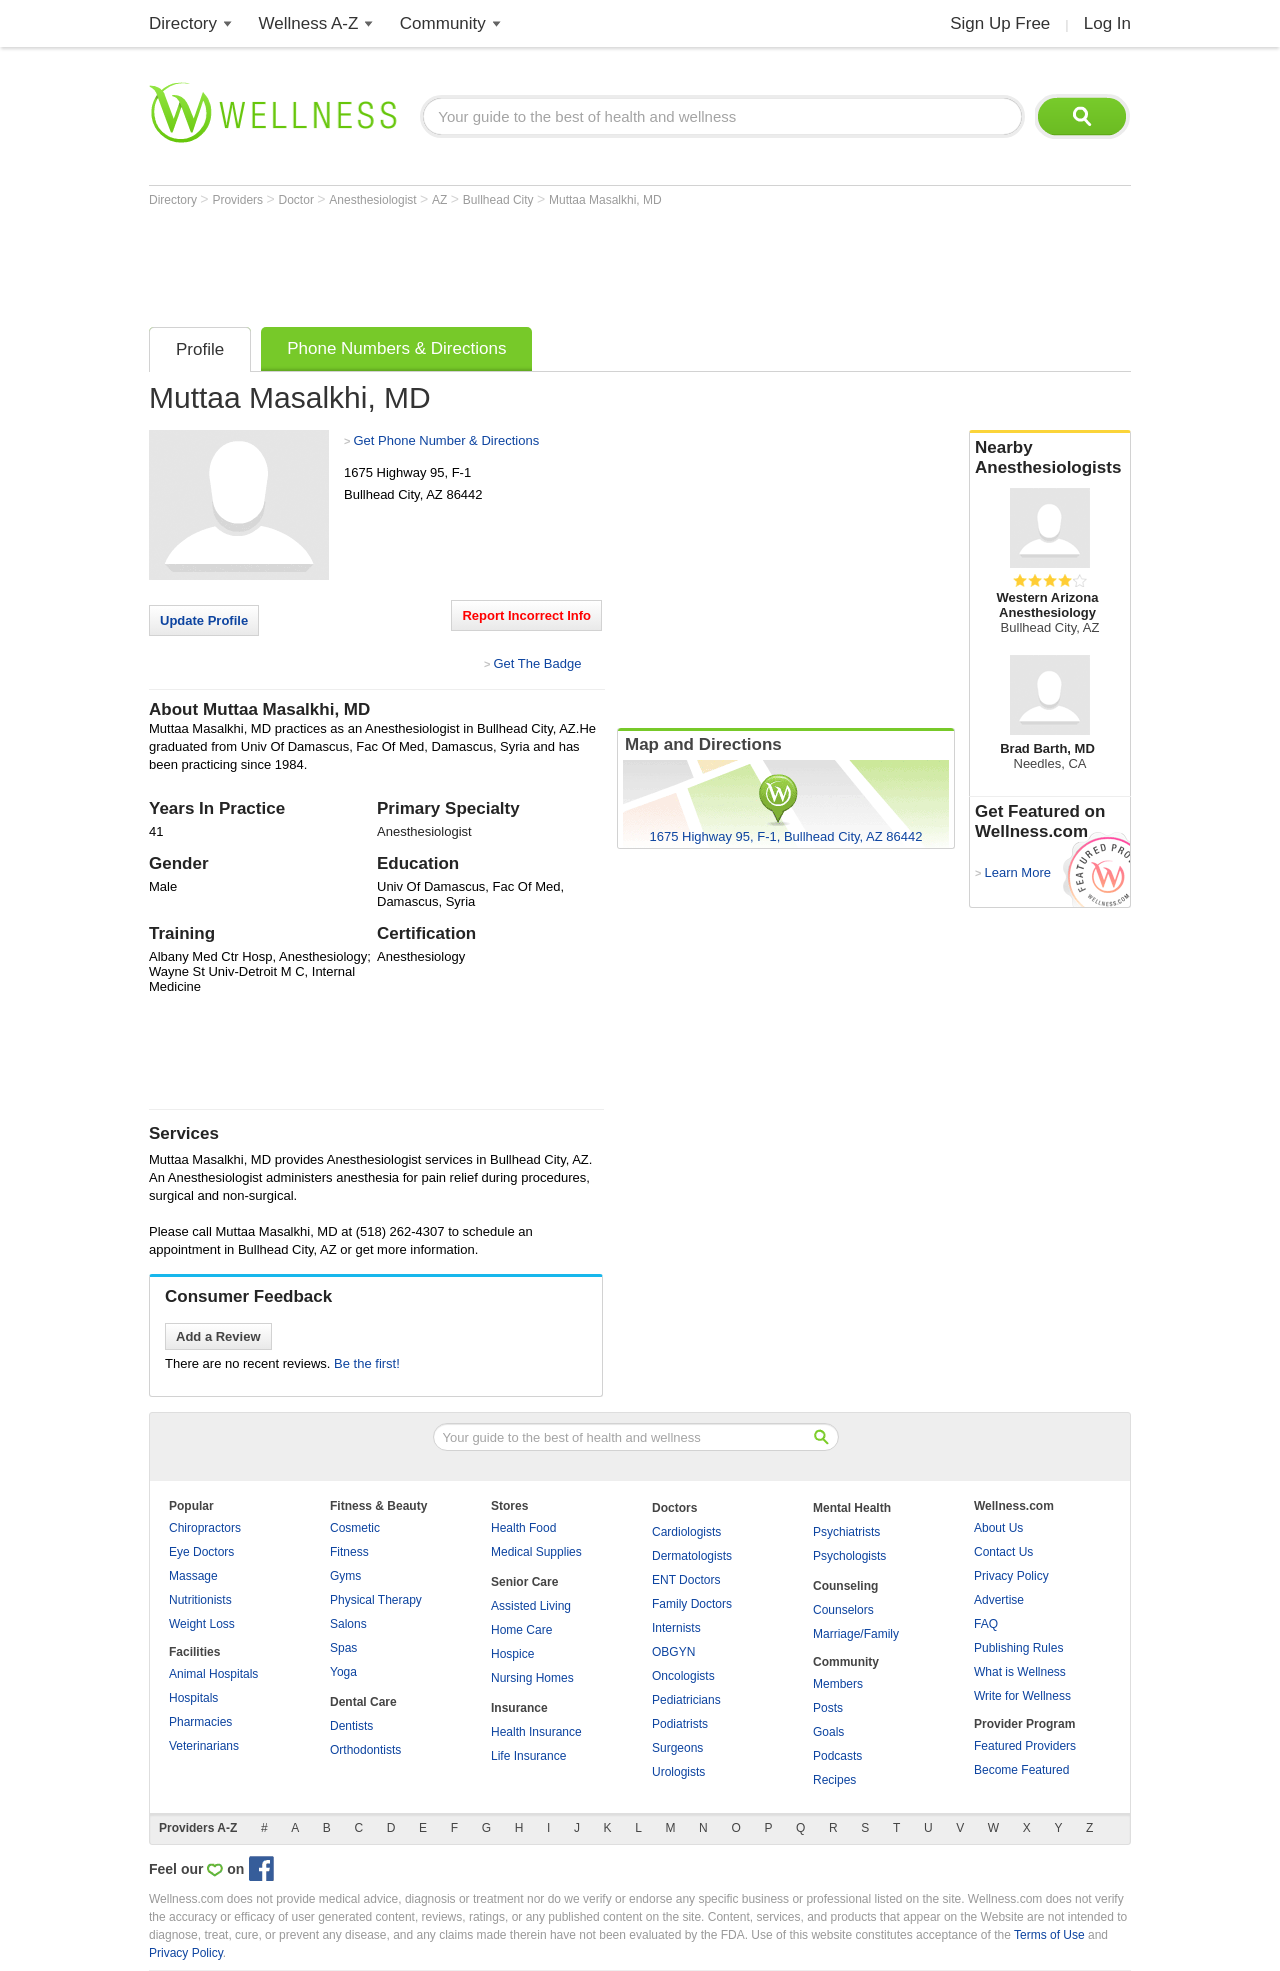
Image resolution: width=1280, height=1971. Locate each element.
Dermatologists (692, 1556)
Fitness (349, 1552)
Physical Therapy (376, 1600)
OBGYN (673, 1652)
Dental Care (363, 1702)
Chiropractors (205, 1528)
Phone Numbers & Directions (396, 348)
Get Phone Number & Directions (446, 440)
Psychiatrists (846, 1532)
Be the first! (367, 1363)
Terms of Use (1049, 1935)
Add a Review (218, 1336)
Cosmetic (355, 1528)
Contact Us (1003, 1552)
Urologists (678, 1772)
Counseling (845, 1586)
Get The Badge (537, 663)
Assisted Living (531, 1606)
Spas (343, 1648)
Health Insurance (536, 1732)
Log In (1107, 23)
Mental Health (852, 1508)
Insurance (519, 1708)
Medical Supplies (536, 1552)
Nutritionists (200, 1600)
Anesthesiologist (374, 200)
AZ (441, 200)
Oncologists (683, 1676)
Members (838, 1684)
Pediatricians (686, 1700)
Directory (183, 23)
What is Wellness (1020, 1672)
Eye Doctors (201, 1552)
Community (443, 23)
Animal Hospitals (213, 1674)
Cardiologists (686, 1532)
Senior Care (524, 1582)
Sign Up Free (1000, 23)
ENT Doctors (686, 1580)
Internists (676, 1628)
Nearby (1050, 458)
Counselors (843, 1610)
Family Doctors (692, 1604)
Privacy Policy (1011, 1576)
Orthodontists (365, 1750)
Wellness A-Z (309, 23)
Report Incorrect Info (526, 615)
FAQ (986, 1624)
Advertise (999, 1600)
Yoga (343, 1672)
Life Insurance (528, 1756)
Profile (200, 349)
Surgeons (677, 1748)
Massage (193, 1576)
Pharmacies (200, 1722)
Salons (348, 1624)
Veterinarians (204, 1746)
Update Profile (204, 620)
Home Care (521, 1630)
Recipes (834, 1780)
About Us (998, 1528)
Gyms (345, 1576)
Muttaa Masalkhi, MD (605, 200)
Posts (828, 1708)
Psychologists (849, 1556)
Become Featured (1021, 1770)
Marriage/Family (856, 1634)
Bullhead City (500, 200)
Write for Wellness (1022, 1696)
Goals (828, 1732)
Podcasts (837, 1756)
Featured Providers (1025, 1746)
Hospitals (193, 1698)
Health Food (523, 1528)
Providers (239, 200)
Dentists (351, 1726)
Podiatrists (680, 1724)
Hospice (512, 1654)
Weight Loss (202, 1624)
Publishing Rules (1018, 1648)
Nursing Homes (532, 1678)
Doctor (298, 200)
